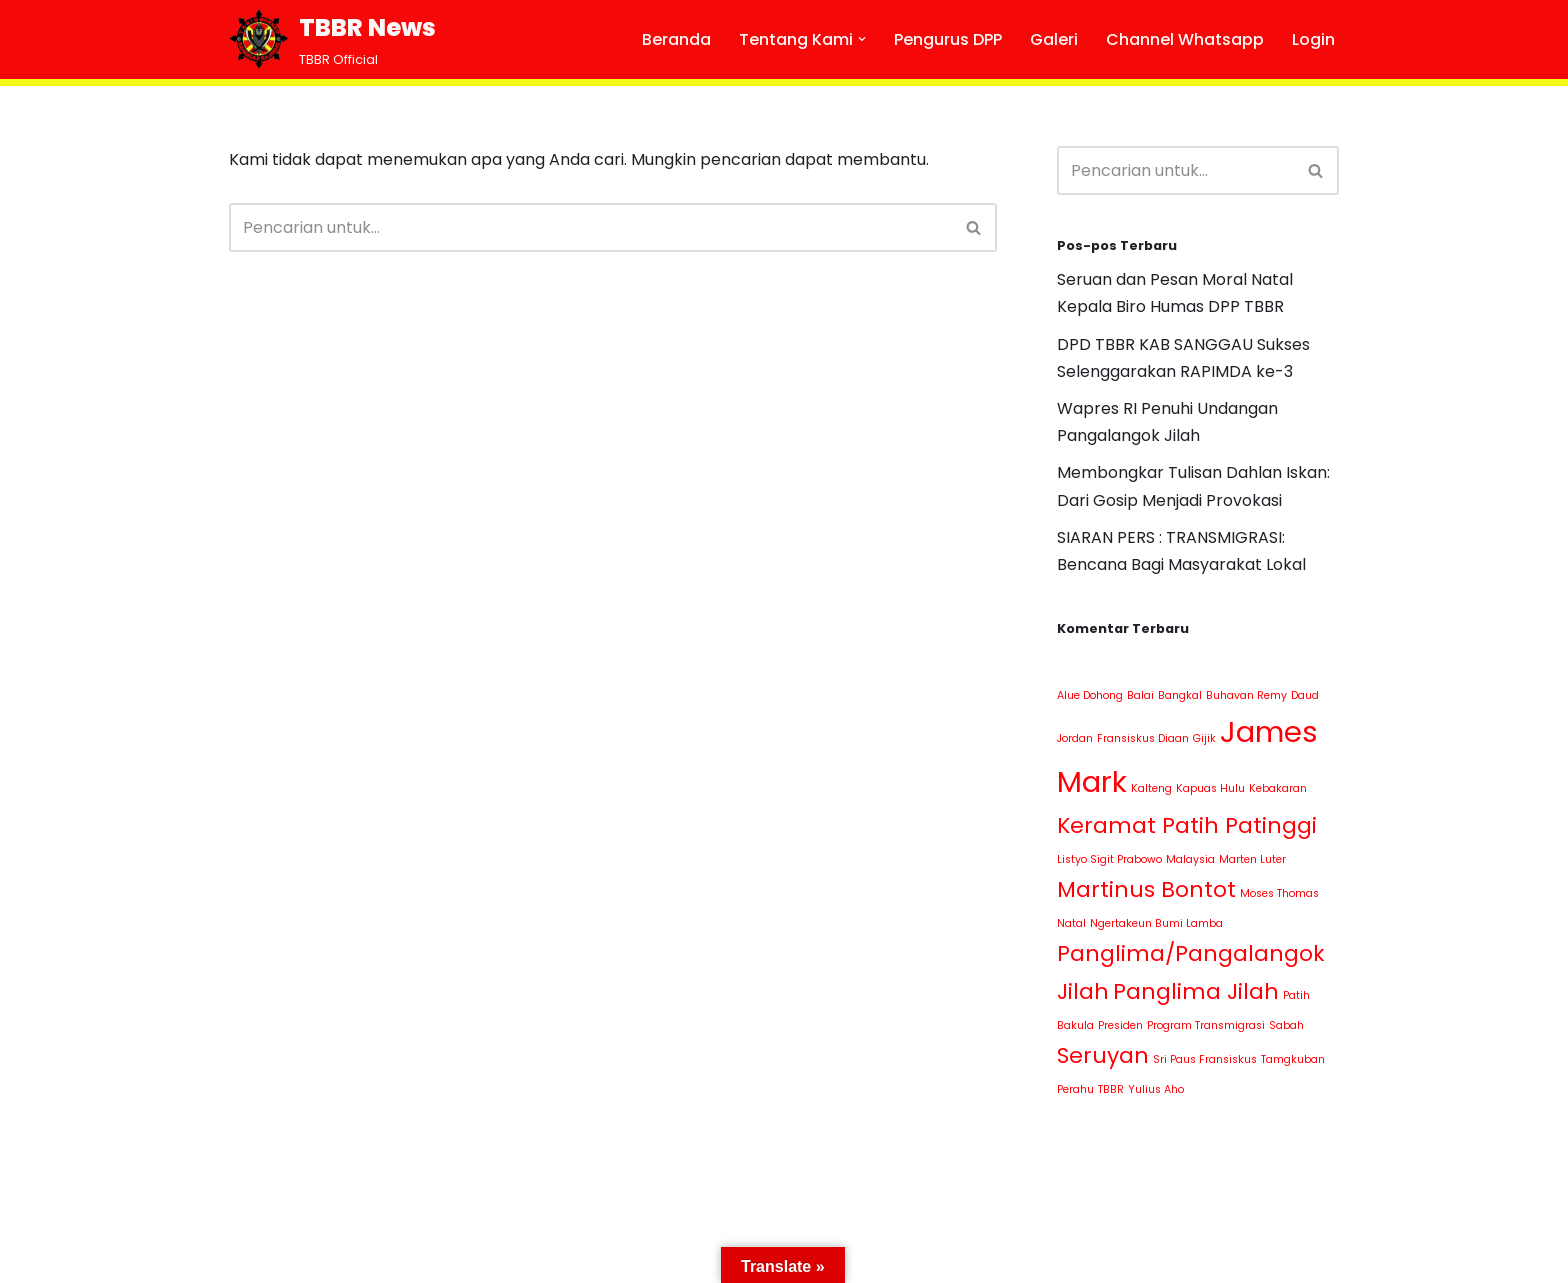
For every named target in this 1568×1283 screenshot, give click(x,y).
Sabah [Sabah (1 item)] (1286, 1025)
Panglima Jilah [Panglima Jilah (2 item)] (1196, 991)
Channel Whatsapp (1185, 39)
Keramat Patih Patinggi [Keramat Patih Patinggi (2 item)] (1187, 825)
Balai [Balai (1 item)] (1140, 695)
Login (1313, 39)
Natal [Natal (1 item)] (1071, 923)
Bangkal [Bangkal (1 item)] (1180, 695)
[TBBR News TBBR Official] (332, 39)
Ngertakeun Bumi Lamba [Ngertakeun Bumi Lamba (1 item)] (1156, 923)
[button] (862, 39)
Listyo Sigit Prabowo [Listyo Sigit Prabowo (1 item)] (1109, 859)
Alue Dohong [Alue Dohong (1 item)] (1090, 695)
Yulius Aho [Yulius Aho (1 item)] (1156, 1089)
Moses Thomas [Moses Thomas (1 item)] (1279, 893)
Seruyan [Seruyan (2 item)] (1103, 1055)
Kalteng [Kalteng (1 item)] (1151, 788)
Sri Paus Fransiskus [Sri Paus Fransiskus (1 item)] (1205, 1059)
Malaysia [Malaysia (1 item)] (1190, 859)
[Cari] (590, 227)
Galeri (1054, 39)
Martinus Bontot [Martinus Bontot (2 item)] (1146, 889)
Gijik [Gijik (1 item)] (1204, 738)
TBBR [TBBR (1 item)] (1111, 1089)
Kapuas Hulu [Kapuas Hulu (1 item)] (1210, 788)
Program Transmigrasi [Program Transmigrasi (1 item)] (1206, 1025)
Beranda (676, 39)
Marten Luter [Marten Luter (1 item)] (1252, 859)
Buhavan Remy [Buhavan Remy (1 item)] (1246, 695)
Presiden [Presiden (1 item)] (1120, 1025)
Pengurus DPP (948, 39)
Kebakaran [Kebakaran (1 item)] (1278, 788)
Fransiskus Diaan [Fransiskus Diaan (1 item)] (1143, 738)
